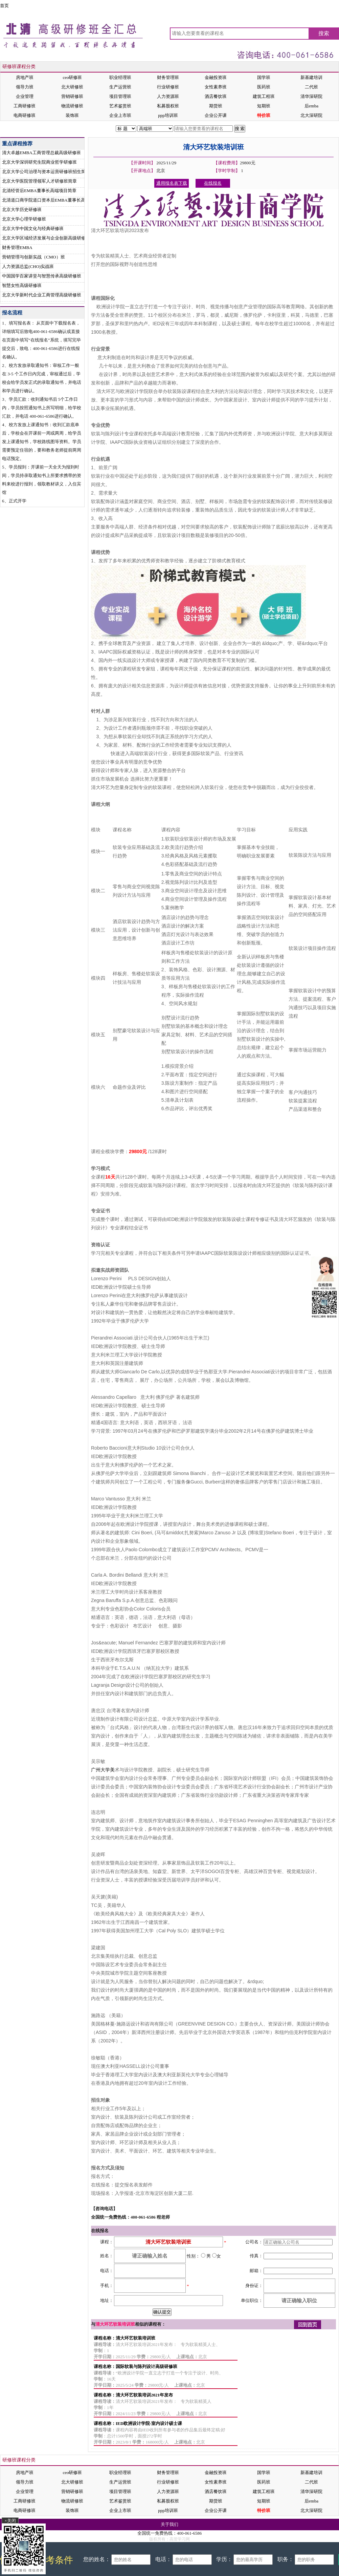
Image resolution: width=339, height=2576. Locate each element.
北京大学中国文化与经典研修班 (33, 228)
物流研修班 (72, 105)
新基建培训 (311, 77)
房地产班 (24, 77)
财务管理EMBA (17, 247)
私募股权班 (168, 105)
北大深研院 (311, 115)
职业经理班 (120, 77)
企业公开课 (216, 115)
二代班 (311, 86)
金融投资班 (216, 77)
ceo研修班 (72, 77)
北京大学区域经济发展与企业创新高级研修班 (46, 238)
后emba (311, 105)
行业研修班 (168, 86)
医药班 (263, 86)
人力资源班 (168, 96)
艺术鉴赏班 (120, 105)
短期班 (263, 105)
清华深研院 (311, 96)
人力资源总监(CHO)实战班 (28, 266)
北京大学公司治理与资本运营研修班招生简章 (46, 171)
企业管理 (24, 96)
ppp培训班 (168, 115)
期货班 (215, 105)
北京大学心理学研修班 (24, 219)
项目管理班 (120, 96)
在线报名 (271, 128)
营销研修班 (72, 96)
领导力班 (24, 86)
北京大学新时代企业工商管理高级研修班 (41, 294)
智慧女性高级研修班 (22, 285)
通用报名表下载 (171, 183)
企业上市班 (120, 115)
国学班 (263, 77)
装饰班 (72, 115)
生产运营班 (120, 86)
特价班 (263, 115)
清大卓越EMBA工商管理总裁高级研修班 (41, 152)
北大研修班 (72, 86)
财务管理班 (168, 77)
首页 (4, 5)
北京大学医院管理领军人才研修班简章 (39, 181)
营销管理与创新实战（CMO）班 (33, 256)
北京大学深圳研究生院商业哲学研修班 (39, 162)
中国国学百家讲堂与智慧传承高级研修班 (41, 275)
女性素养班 (216, 86)
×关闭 (10, 2520)
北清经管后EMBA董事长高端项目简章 (39, 190)
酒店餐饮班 (216, 96)
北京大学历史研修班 (22, 209)
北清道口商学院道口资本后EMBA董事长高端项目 (50, 200)
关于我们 (169, 2524)
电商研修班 (25, 115)
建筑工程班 (264, 96)
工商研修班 (25, 105)
